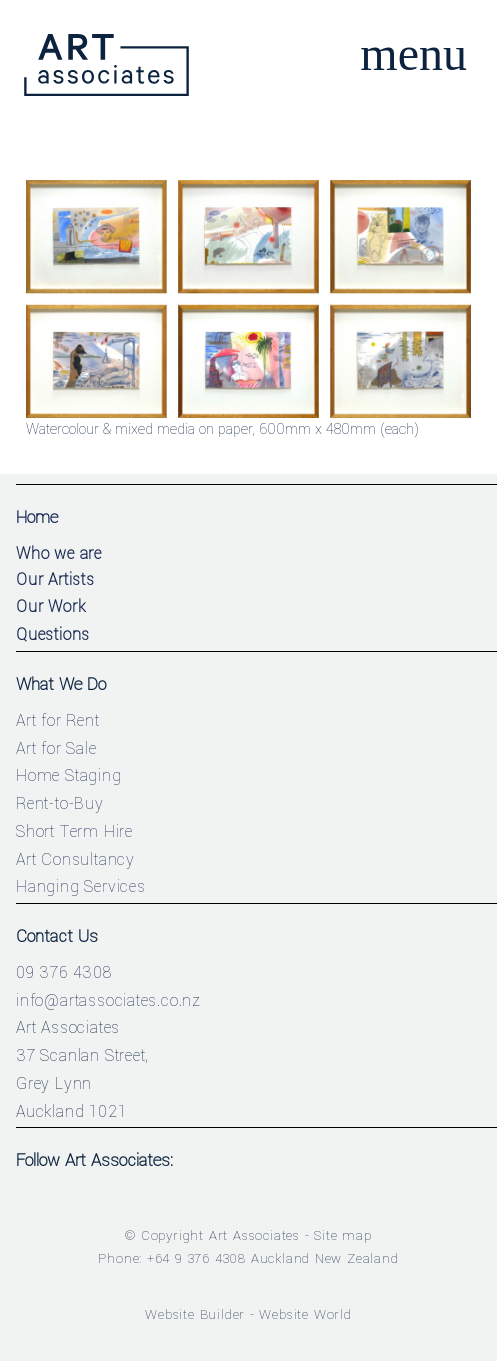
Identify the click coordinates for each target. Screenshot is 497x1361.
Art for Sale (56, 748)
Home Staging (69, 775)
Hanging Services (81, 886)
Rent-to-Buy (60, 803)
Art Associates (254, 1235)
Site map (342, 1235)
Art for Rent (58, 720)
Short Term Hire (74, 831)
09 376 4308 (64, 972)
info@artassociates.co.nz (108, 1000)
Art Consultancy (75, 859)
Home (37, 517)
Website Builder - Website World (248, 1314)
